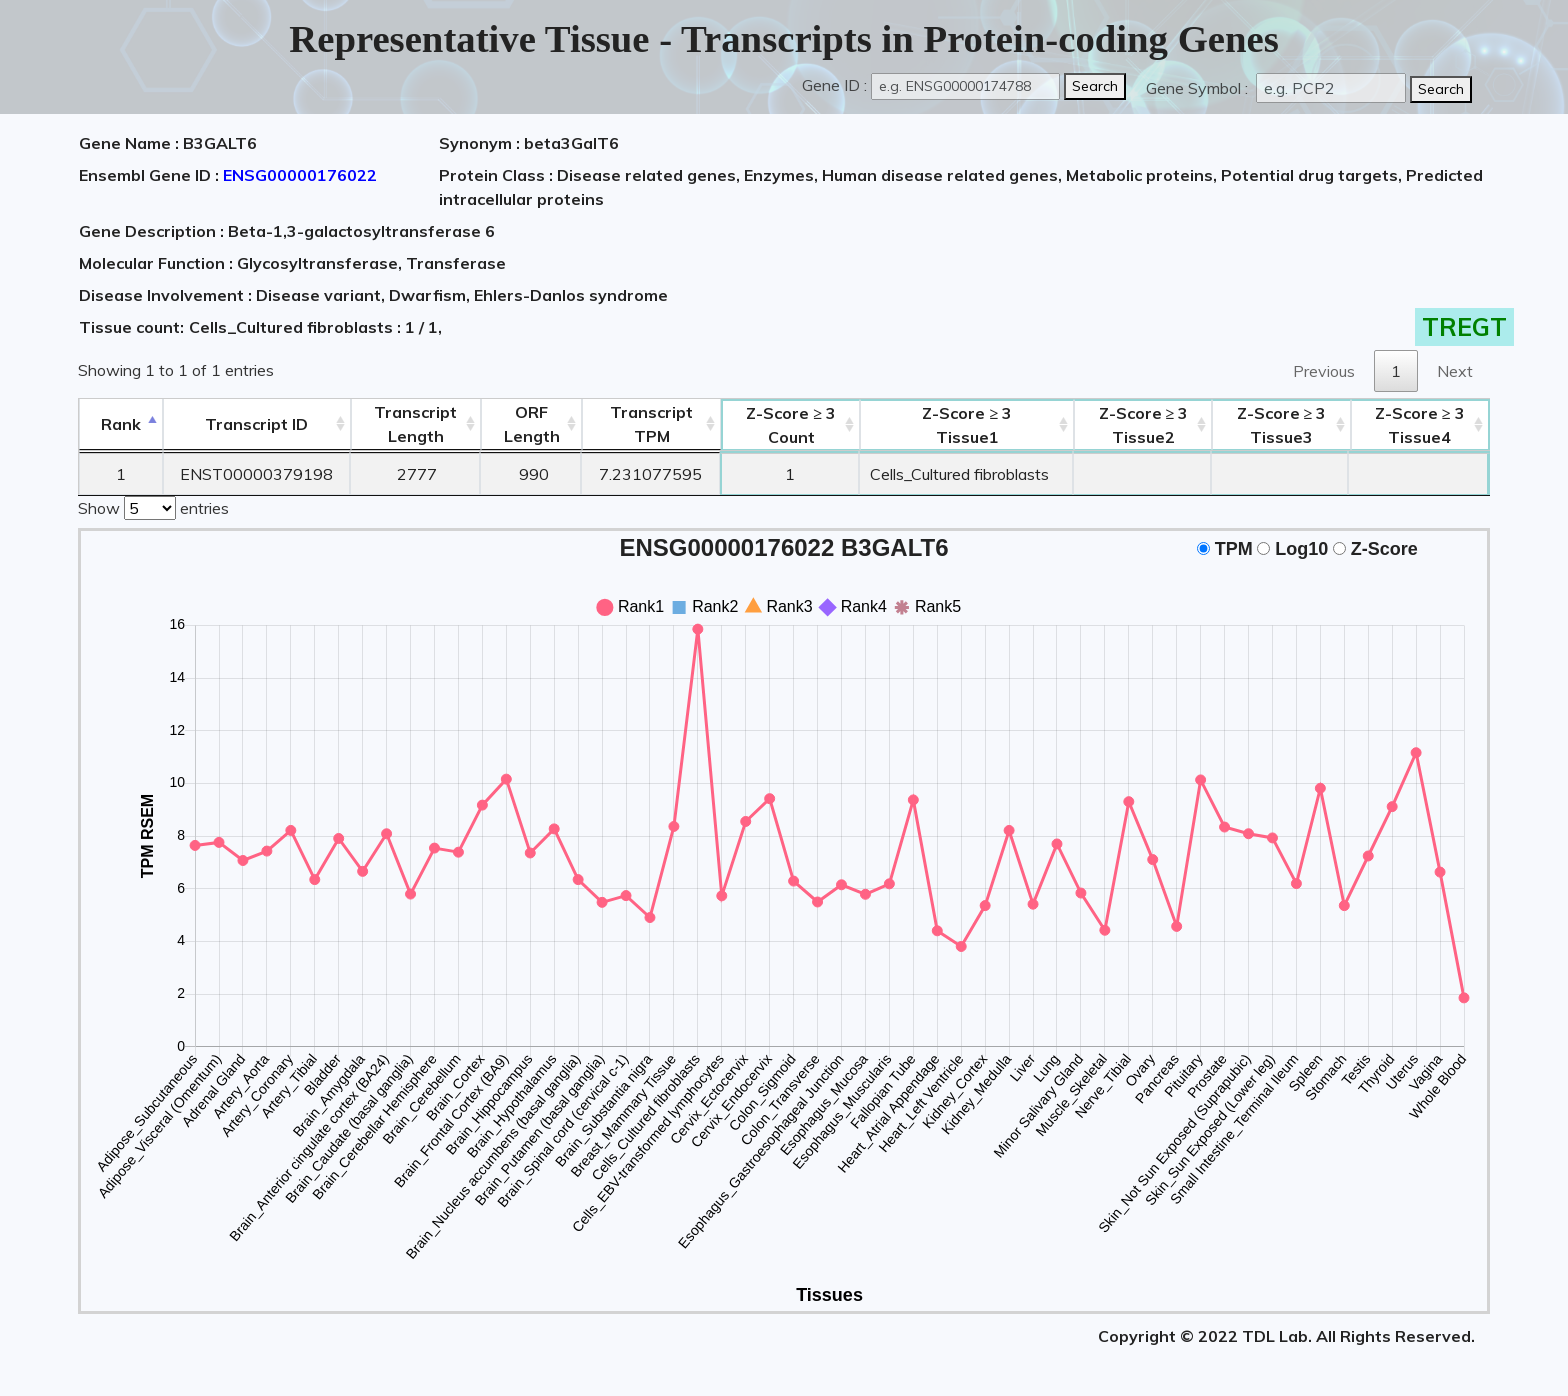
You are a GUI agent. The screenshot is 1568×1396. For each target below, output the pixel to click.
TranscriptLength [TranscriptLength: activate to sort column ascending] (415, 424)
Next (1455, 371)
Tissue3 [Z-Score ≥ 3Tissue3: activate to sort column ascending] (1282, 425)
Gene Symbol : (1199, 88)
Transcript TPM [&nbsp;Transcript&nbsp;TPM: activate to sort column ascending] (651, 424)
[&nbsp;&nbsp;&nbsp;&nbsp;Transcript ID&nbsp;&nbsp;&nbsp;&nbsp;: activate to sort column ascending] (257, 424)
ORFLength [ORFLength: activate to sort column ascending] (532, 424)
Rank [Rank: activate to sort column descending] (121, 424)
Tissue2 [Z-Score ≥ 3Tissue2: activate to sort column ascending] (1144, 425)
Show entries (153, 506)
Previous (1324, 371)
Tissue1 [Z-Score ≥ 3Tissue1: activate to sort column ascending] (967, 425)
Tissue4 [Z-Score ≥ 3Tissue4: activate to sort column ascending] (1420, 425)
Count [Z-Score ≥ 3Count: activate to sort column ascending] (791, 425)
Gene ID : (834, 85)
